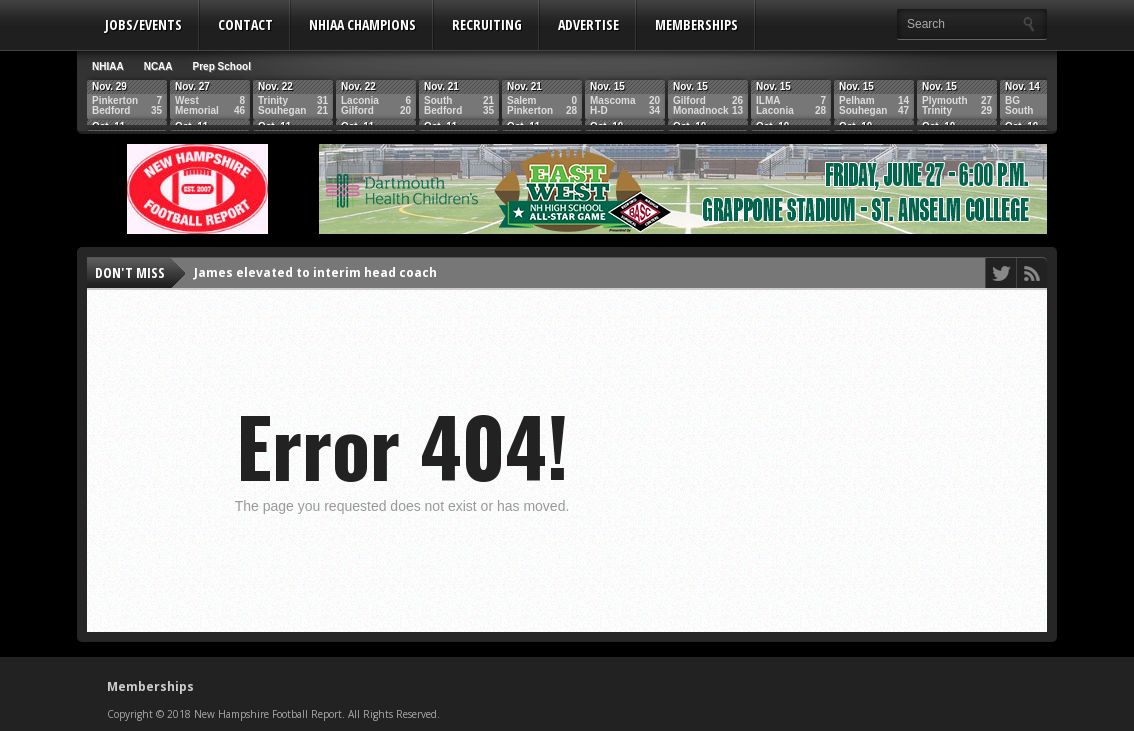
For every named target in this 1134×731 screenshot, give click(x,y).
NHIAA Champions (362, 24)
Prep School (222, 66)
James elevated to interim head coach (315, 272)
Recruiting (487, 24)
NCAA (158, 66)
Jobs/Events (143, 24)
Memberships (696, 24)
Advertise (588, 24)
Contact (245, 24)
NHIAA (108, 66)
